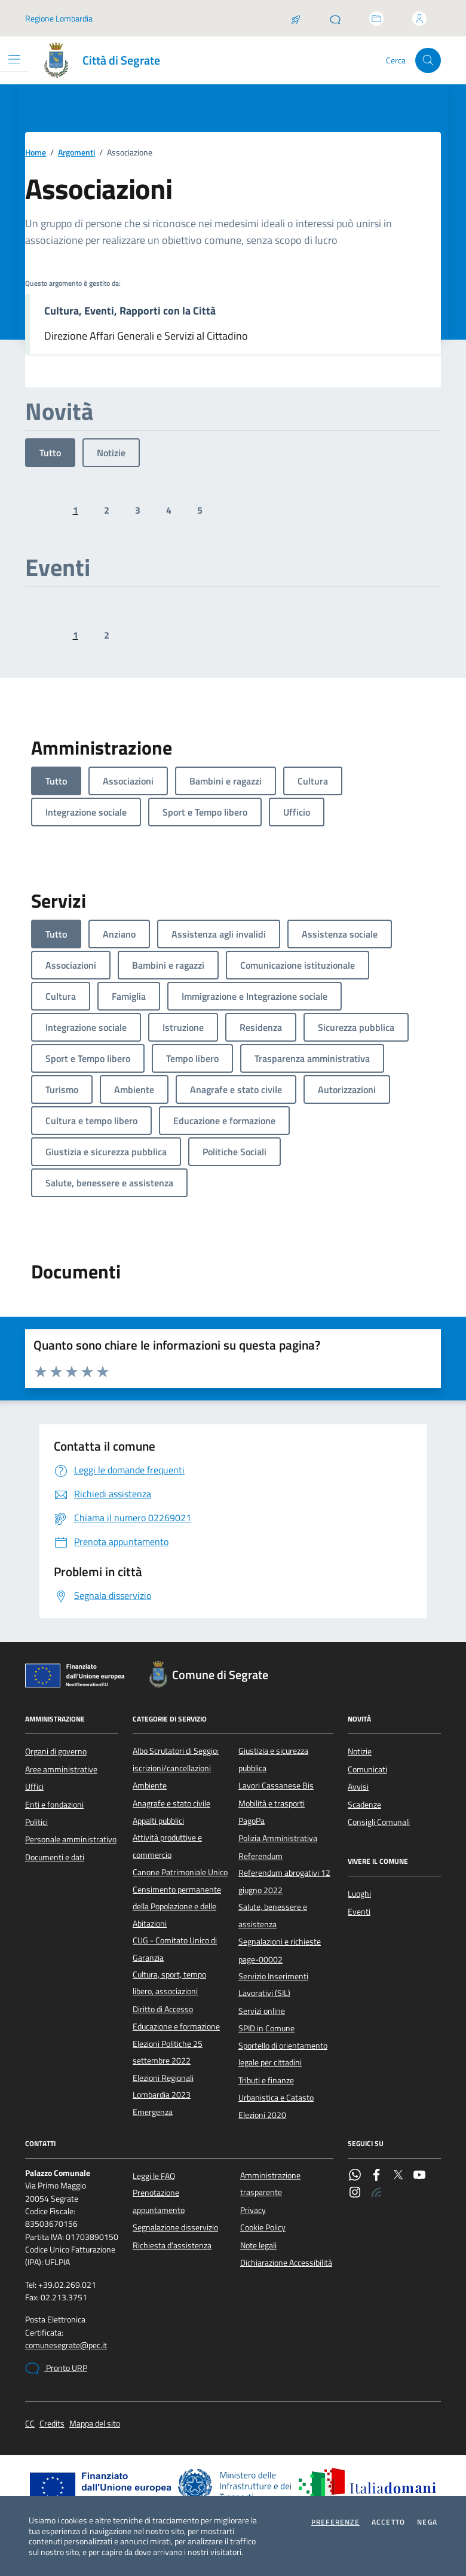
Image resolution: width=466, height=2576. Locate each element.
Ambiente (150, 1785)
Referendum (260, 1856)
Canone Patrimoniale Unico (180, 1872)
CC (30, 2424)
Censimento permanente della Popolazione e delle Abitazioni (177, 1906)
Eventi (359, 1911)
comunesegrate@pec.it (66, 2345)
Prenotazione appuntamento (159, 2201)
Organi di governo (56, 1751)
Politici (36, 1822)
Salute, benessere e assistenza (272, 1915)
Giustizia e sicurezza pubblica (273, 1759)
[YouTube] (419, 2176)
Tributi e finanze (266, 2080)
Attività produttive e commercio (167, 1846)
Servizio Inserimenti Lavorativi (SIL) (273, 1985)
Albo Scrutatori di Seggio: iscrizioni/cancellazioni (176, 1759)
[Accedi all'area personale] (419, 18)
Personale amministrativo (70, 1839)
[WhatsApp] (355, 2176)
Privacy (253, 2210)
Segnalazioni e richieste (279, 1941)
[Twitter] (398, 2176)
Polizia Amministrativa (277, 1838)
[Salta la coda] (295, 18)
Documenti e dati (54, 1857)
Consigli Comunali (379, 1822)
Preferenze (335, 2522)
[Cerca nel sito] (428, 61)
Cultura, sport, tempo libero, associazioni (169, 1983)
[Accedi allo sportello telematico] (376, 18)
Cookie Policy (263, 2227)
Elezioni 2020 (262, 2115)
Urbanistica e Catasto (276, 2097)
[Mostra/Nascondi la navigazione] (14, 59)
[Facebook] (376, 2176)
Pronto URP (56, 2368)
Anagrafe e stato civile (171, 1803)
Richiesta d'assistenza (172, 2245)
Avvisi (358, 1786)
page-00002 (260, 1959)
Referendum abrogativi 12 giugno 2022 (284, 1881)
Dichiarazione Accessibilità (286, 2262)
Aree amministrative (61, 1769)
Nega (427, 2522)
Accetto (388, 2522)
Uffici (34, 1786)
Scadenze (364, 1804)
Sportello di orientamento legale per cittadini (282, 2054)
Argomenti (76, 152)
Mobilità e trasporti (271, 1803)
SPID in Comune (266, 2028)
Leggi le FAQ (154, 2176)
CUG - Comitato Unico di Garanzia (175, 1949)
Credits (52, 2424)
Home (35, 152)
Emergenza (153, 2112)
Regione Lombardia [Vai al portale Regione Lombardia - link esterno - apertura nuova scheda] (59, 18)
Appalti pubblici (158, 1820)
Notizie (111, 452)
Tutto (50, 452)
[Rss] (376, 2193)
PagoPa (251, 1820)
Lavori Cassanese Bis (276, 1785)
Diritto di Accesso (163, 2009)
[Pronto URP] (335, 18)
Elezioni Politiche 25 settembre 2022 (168, 2052)
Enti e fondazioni (54, 1804)
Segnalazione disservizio (175, 2227)
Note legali (258, 2245)
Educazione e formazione (176, 2026)
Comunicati (367, 1769)
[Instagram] (355, 2193)
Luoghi (359, 1893)
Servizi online (261, 2011)
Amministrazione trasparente (270, 2184)
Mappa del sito (94, 2424)
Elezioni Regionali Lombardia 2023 (163, 2086)
